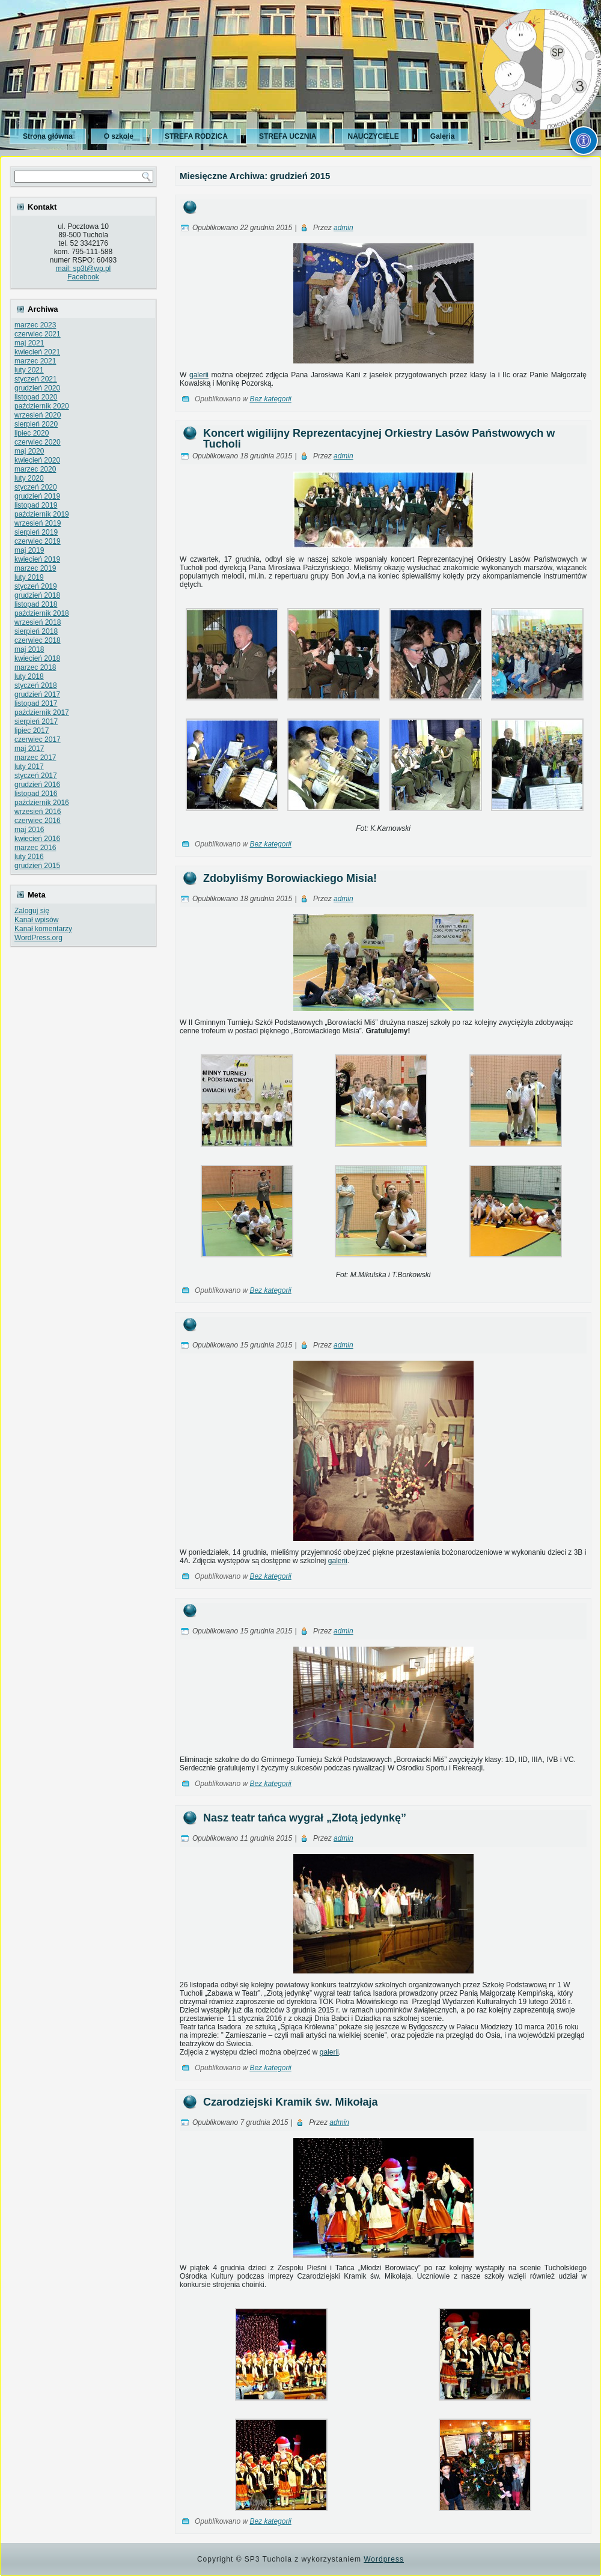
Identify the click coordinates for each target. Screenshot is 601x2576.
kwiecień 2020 (37, 460)
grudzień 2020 (37, 388)
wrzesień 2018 (37, 622)
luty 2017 (29, 766)
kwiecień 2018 (37, 658)
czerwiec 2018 (37, 640)
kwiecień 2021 (37, 352)
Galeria (442, 136)
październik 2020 (41, 406)
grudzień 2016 (37, 784)
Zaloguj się (31, 911)
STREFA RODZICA (196, 136)
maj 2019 (29, 550)
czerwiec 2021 (37, 334)
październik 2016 (41, 802)
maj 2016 (29, 829)
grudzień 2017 (37, 694)
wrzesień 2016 (37, 811)
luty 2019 (29, 577)
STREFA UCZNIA (288, 136)
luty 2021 (29, 370)
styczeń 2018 (35, 685)
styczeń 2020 (35, 487)
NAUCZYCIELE (372, 136)
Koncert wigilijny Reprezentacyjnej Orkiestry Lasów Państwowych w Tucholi (379, 438)
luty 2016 (29, 856)
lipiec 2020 (31, 433)
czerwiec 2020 (37, 442)
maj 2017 (29, 748)
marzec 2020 (35, 469)
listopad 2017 (35, 703)
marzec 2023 (35, 325)
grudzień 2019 (37, 496)
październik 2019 (41, 514)
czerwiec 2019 (37, 541)
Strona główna (48, 136)
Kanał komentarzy (43, 929)
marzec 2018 (35, 667)
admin (343, 227)
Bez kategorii (270, 399)
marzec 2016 (35, 847)
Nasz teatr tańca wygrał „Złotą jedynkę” (304, 1818)
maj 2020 (29, 451)
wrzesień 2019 (37, 523)
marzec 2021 (35, 361)
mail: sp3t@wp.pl (83, 268)
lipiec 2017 (31, 730)
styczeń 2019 (35, 586)
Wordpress (384, 2559)
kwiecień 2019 (37, 559)
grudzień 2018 (37, 595)
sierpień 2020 (36, 424)
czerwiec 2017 (37, 739)
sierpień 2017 (36, 721)
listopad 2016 (35, 793)
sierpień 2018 (36, 631)
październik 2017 (41, 712)
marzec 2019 (35, 568)
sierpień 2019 (36, 532)
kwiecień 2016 (37, 838)
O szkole (118, 136)
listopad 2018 (35, 604)
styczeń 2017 (35, 775)
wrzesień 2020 (37, 415)
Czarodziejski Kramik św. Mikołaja (290, 2102)
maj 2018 (29, 649)
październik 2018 (41, 613)
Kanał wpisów (36, 920)
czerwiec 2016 (37, 820)
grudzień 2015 (37, 865)
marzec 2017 (35, 757)
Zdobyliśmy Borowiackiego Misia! (290, 878)
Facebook (83, 277)
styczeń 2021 (35, 379)
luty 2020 (29, 478)
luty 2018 (29, 676)
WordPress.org (38, 938)
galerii (199, 375)
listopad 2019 (35, 505)
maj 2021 (29, 343)
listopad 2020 (35, 397)
